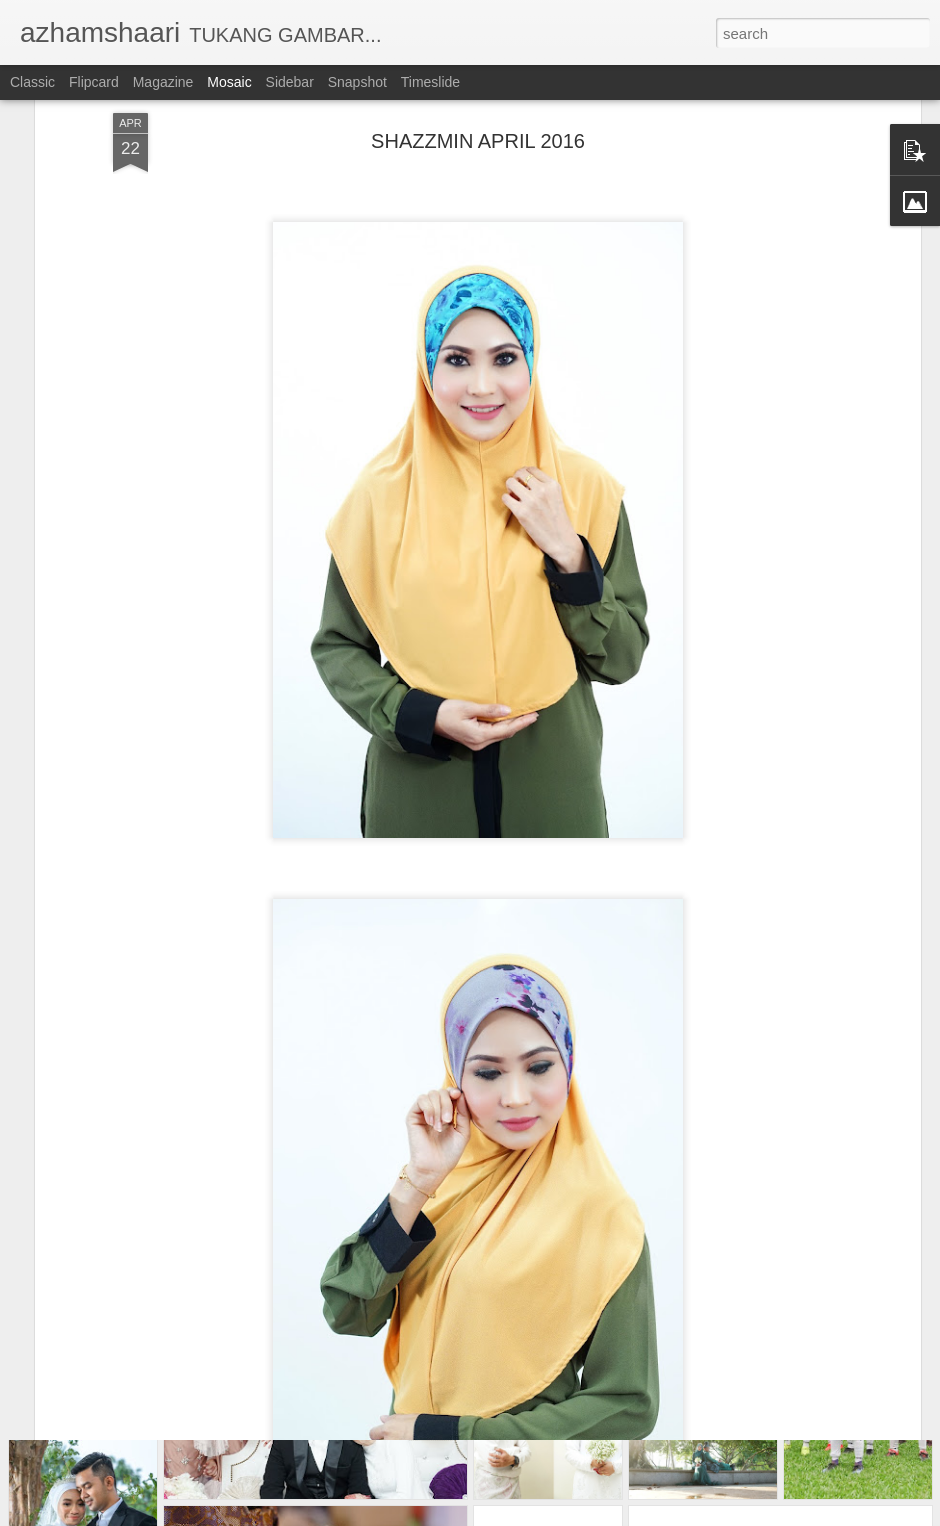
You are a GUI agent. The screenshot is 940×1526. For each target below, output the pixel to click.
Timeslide (430, 82)
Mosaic (229, 82)
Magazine (163, 82)
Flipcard (94, 82)
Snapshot (357, 82)
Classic (32, 82)
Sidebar (290, 82)
